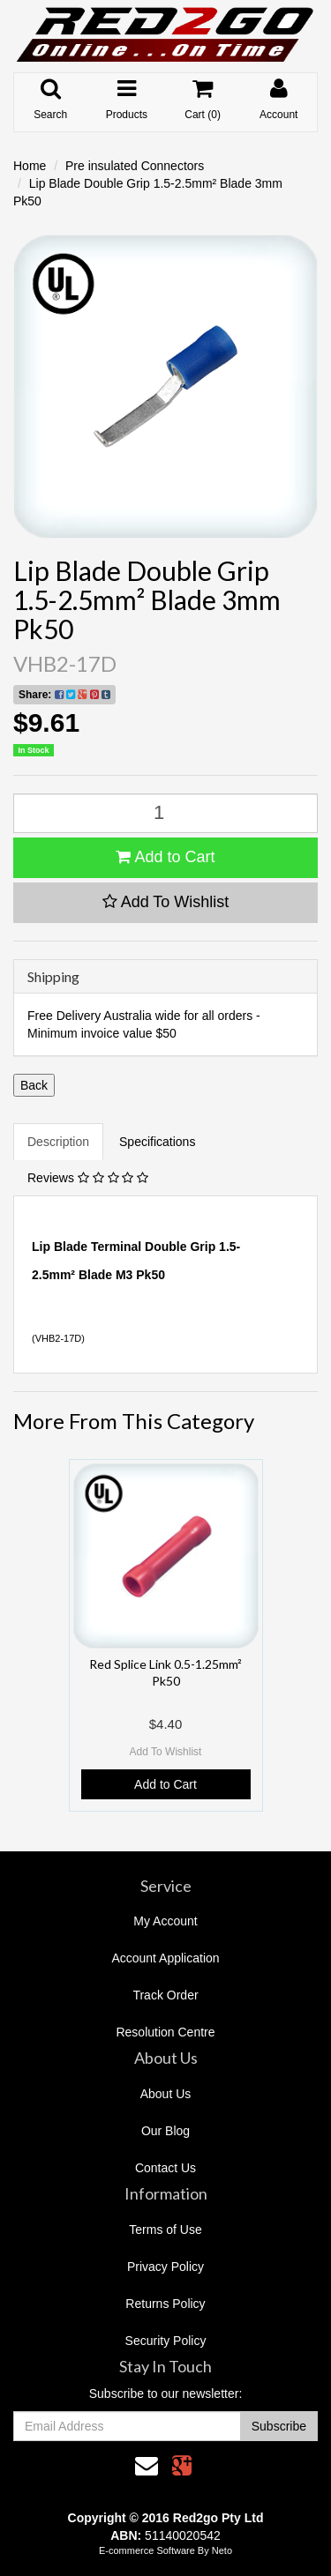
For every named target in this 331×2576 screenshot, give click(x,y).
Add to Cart (165, 857)
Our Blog (165, 2131)
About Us (166, 2094)
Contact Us (165, 2168)
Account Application (165, 1958)
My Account (165, 1921)
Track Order (165, 1995)
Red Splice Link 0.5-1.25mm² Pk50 (165, 1672)
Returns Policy (165, 2304)
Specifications (157, 1142)
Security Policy (166, 2341)
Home (29, 166)
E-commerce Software (147, 2550)
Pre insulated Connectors (134, 166)
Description (58, 1142)
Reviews (87, 1178)
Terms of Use (165, 2229)
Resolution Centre (165, 2032)
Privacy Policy (165, 2267)
